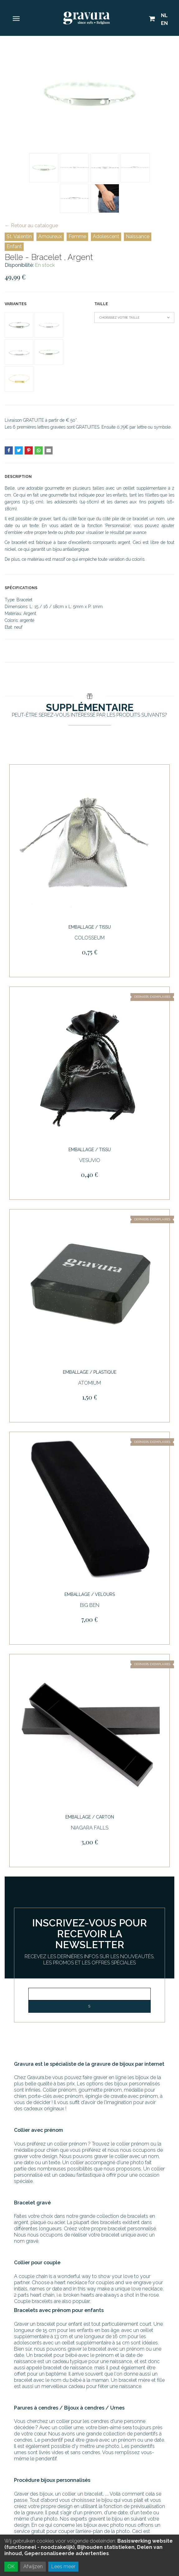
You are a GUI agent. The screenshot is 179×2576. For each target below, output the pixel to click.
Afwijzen (33, 2566)
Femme (77, 236)
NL (164, 15)
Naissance (137, 236)
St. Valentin (19, 236)
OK (11, 2566)
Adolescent (106, 236)
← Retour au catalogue (31, 225)
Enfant (14, 246)
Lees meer (63, 2566)
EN (164, 23)
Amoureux (50, 236)
